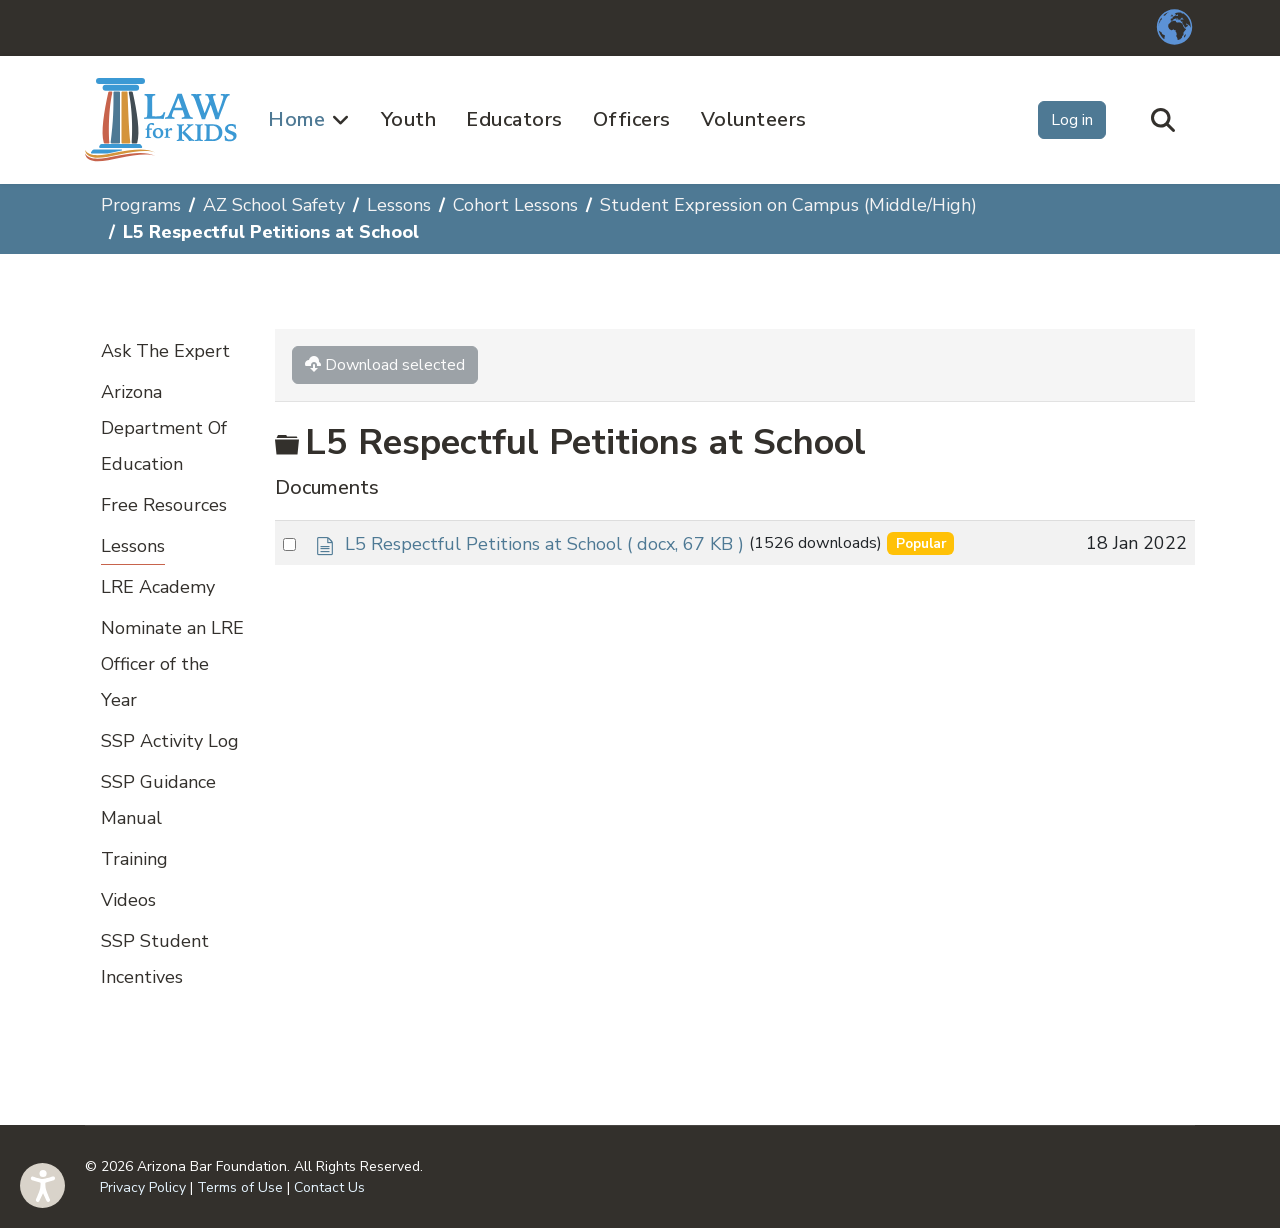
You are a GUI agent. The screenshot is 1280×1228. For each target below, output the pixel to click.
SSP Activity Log (170, 741)
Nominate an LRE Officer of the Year (172, 664)
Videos (128, 900)
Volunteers (754, 119)
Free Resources (164, 505)
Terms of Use (240, 1187)
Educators (514, 119)
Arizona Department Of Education (164, 428)
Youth (409, 119)
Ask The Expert (165, 351)
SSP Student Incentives (155, 959)
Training (134, 859)
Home (296, 119)
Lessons (133, 546)
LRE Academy (158, 587)
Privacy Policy (143, 1187)
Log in (1072, 120)
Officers (632, 119)
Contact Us (329, 1187)
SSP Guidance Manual (158, 800)
